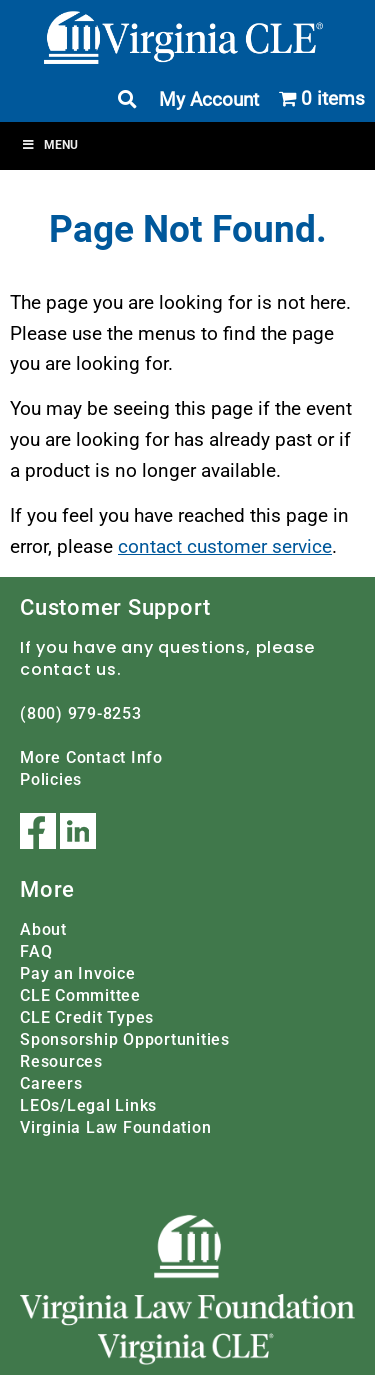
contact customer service (225, 546)
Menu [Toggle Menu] (49, 145)
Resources (61, 1061)
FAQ (36, 951)
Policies (51, 779)
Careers (51, 1083)
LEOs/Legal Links (88, 1105)
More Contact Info (91, 757)
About (43, 929)
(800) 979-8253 (81, 713)
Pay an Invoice (78, 973)
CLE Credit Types (87, 1017)
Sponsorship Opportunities (125, 1039)
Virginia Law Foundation (115, 1127)
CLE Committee (80, 995)
